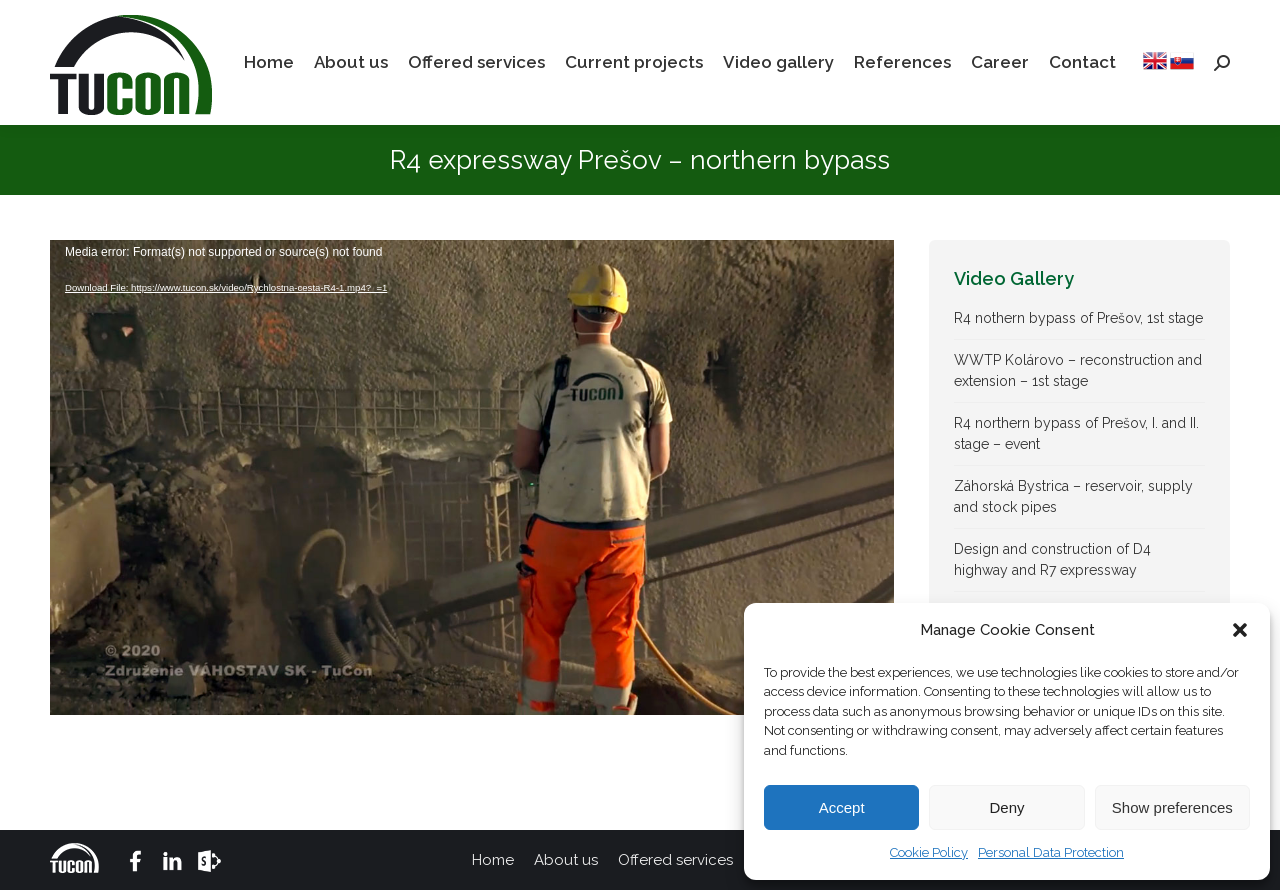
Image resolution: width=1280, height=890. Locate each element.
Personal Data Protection (1051, 852)
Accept (842, 807)
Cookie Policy (929, 852)
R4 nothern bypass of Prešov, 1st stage (1078, 318)
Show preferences (1172, 807)
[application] (472, 477)
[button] (1240, 630)
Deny (1006, 807)
